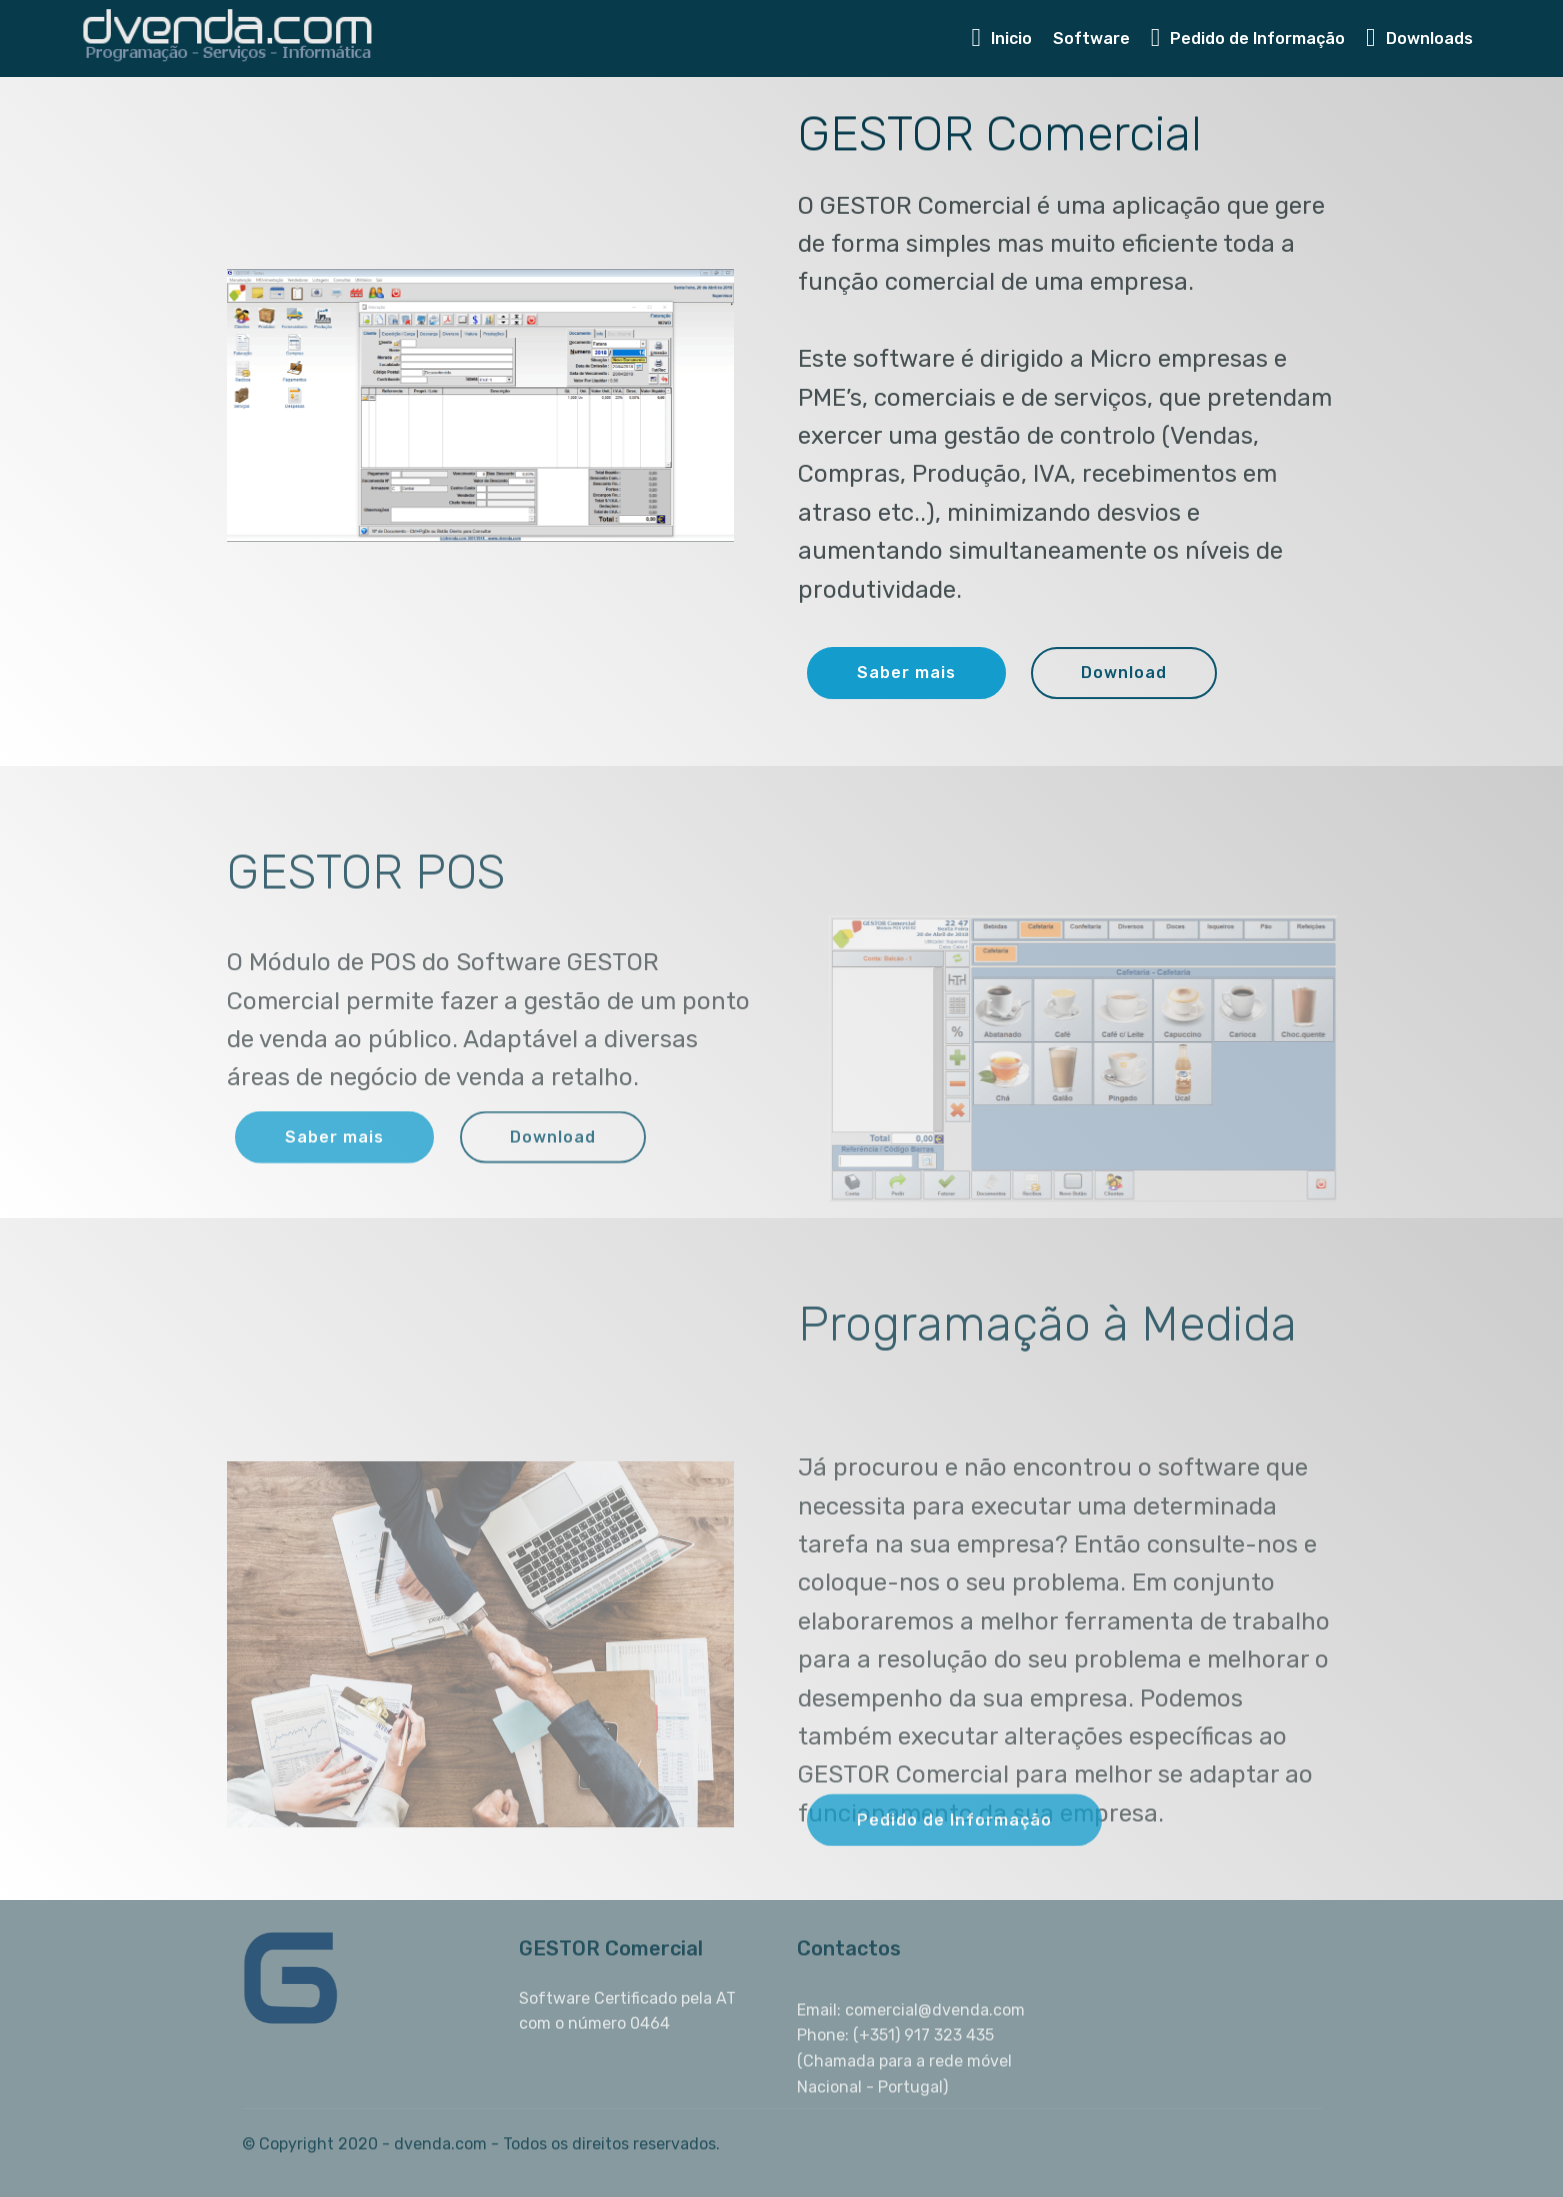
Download (1124, 673)
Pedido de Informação (1248, 38)
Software (1091, 38)
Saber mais (906, 673)
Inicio (1001, 38)
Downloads (1419, 38)
